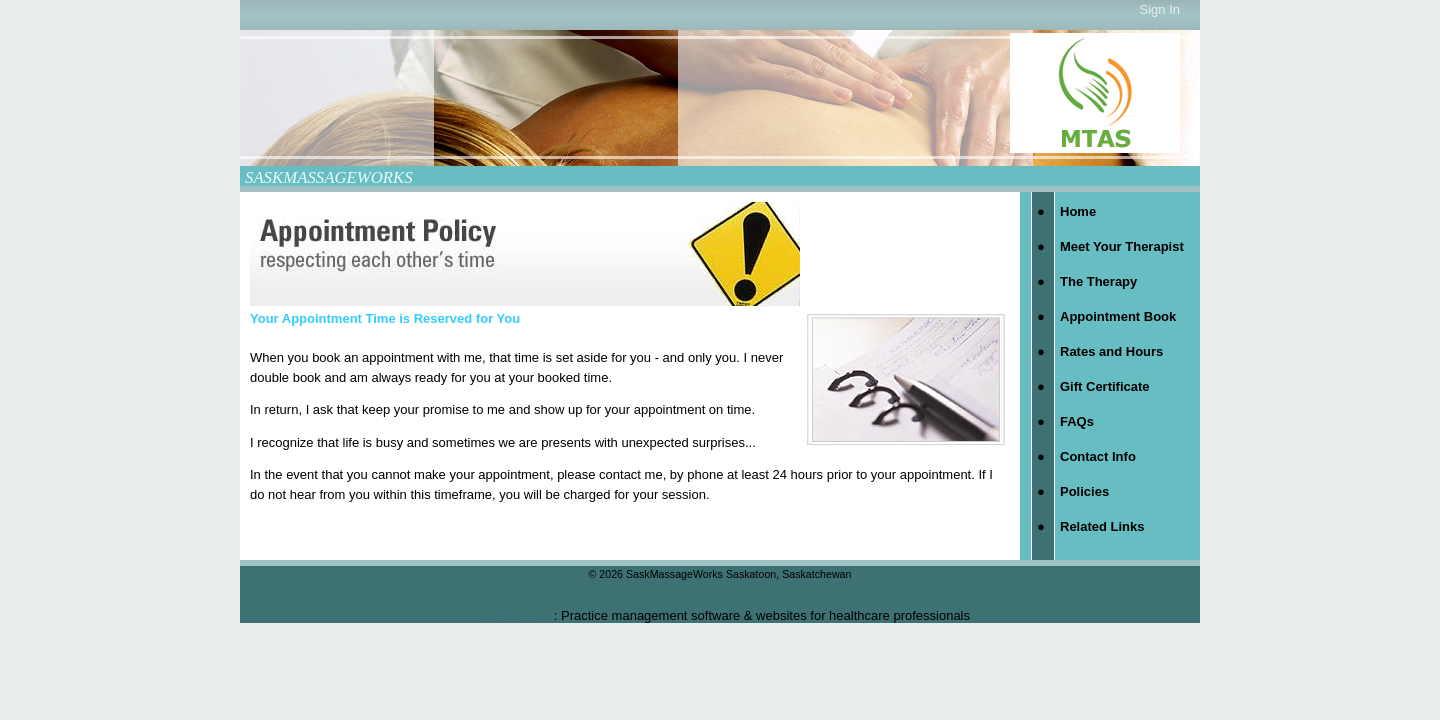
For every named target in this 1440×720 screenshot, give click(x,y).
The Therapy (1098, 281)
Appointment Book (1118, 316)
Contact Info (1098, 456)
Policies (1084, 491)
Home (1078, 211)
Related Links (1102, 526)
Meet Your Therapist (1122, 246)
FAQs (1077, 421)
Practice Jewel (512, 615)
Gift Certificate (1105, 386)
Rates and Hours (1111, 351)
